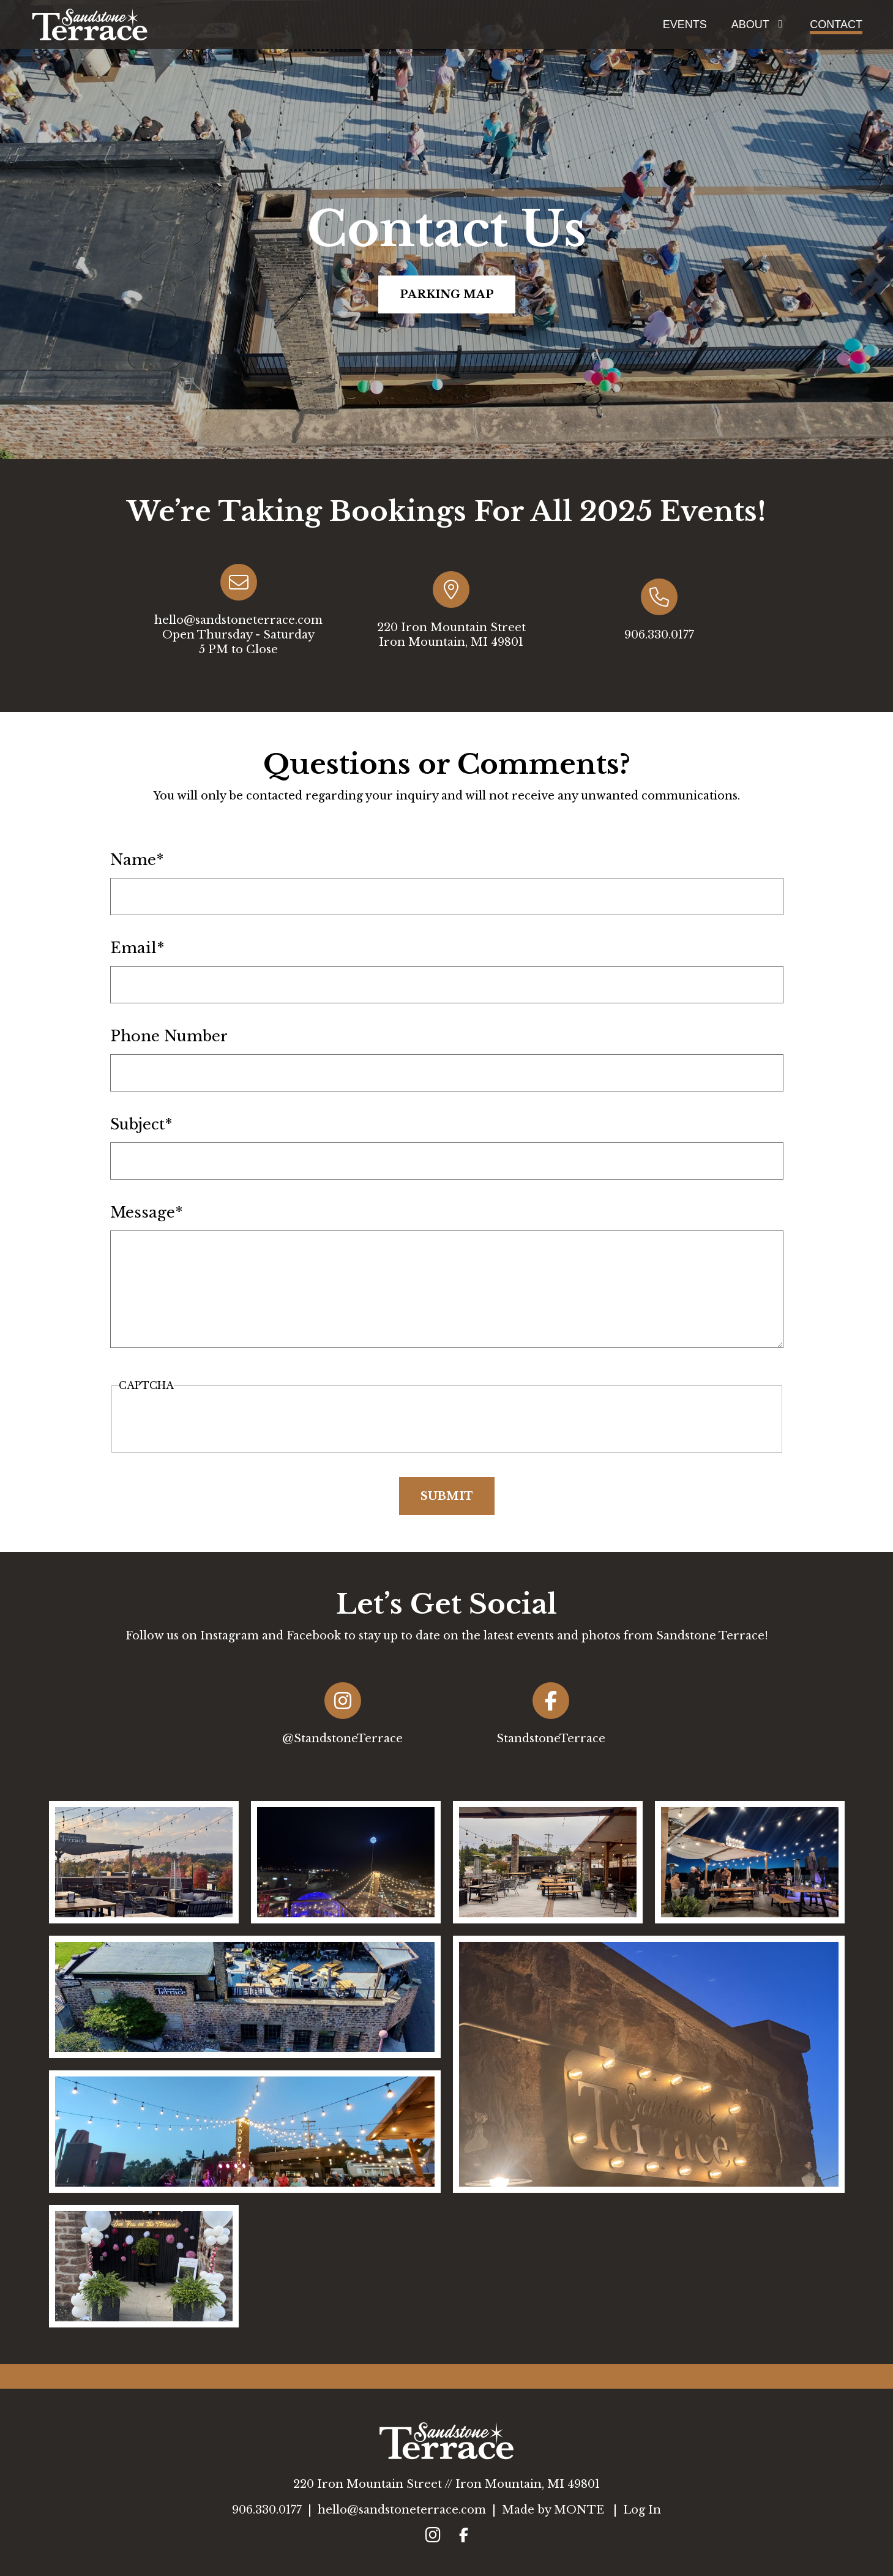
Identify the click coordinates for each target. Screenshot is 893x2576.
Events (685, 24)
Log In (642, 2510)
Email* (137, 948)
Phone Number (169, 1036)
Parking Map (447, 294)
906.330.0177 (267, 2510)
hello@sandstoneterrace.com (402, 2510)
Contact (836, 24)
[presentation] (447, 1419)
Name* (137, 860)
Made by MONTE (553, 2510)
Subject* (141, 1124)
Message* (146, 1212)
